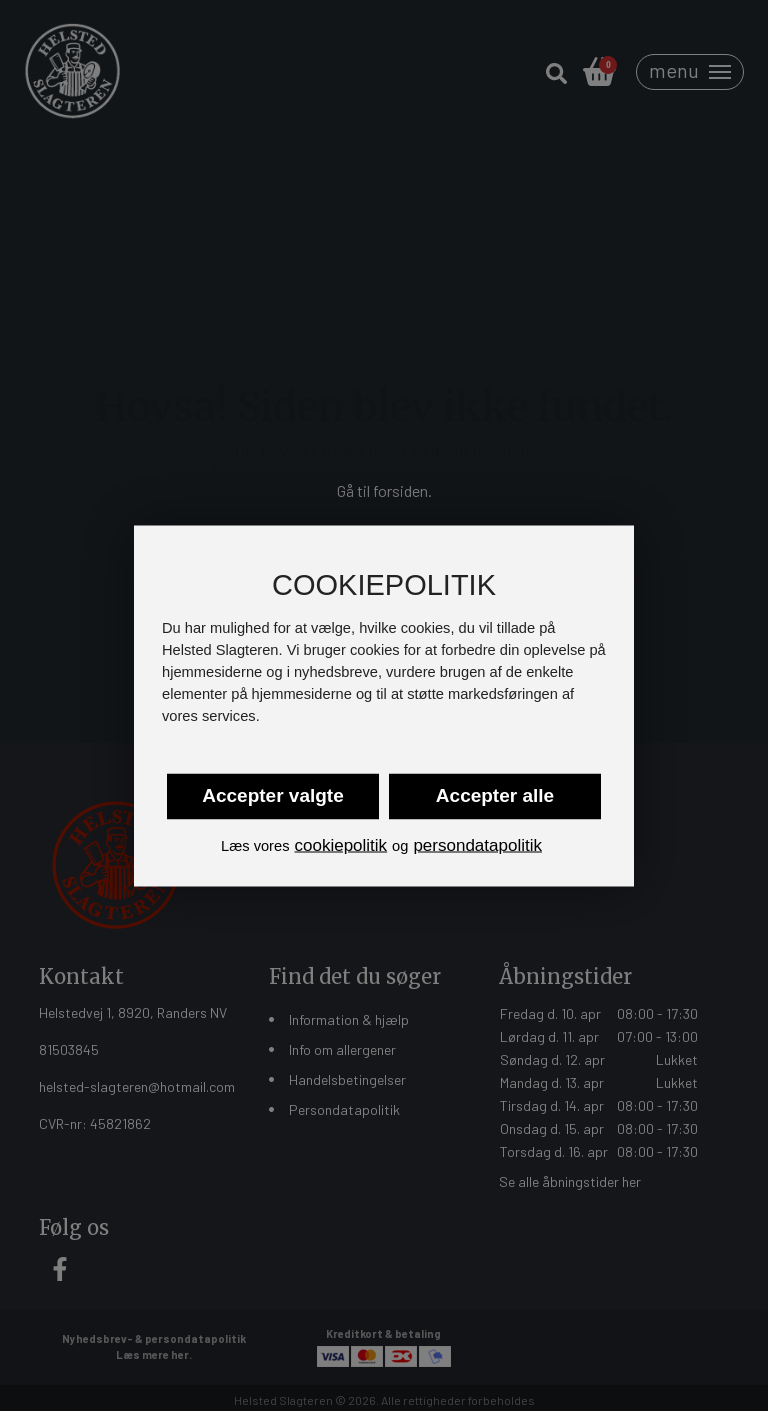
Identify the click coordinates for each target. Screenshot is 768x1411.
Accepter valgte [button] (273, 795)
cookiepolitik (340, 845)
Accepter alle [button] (495, 795)
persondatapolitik (477, 845)
